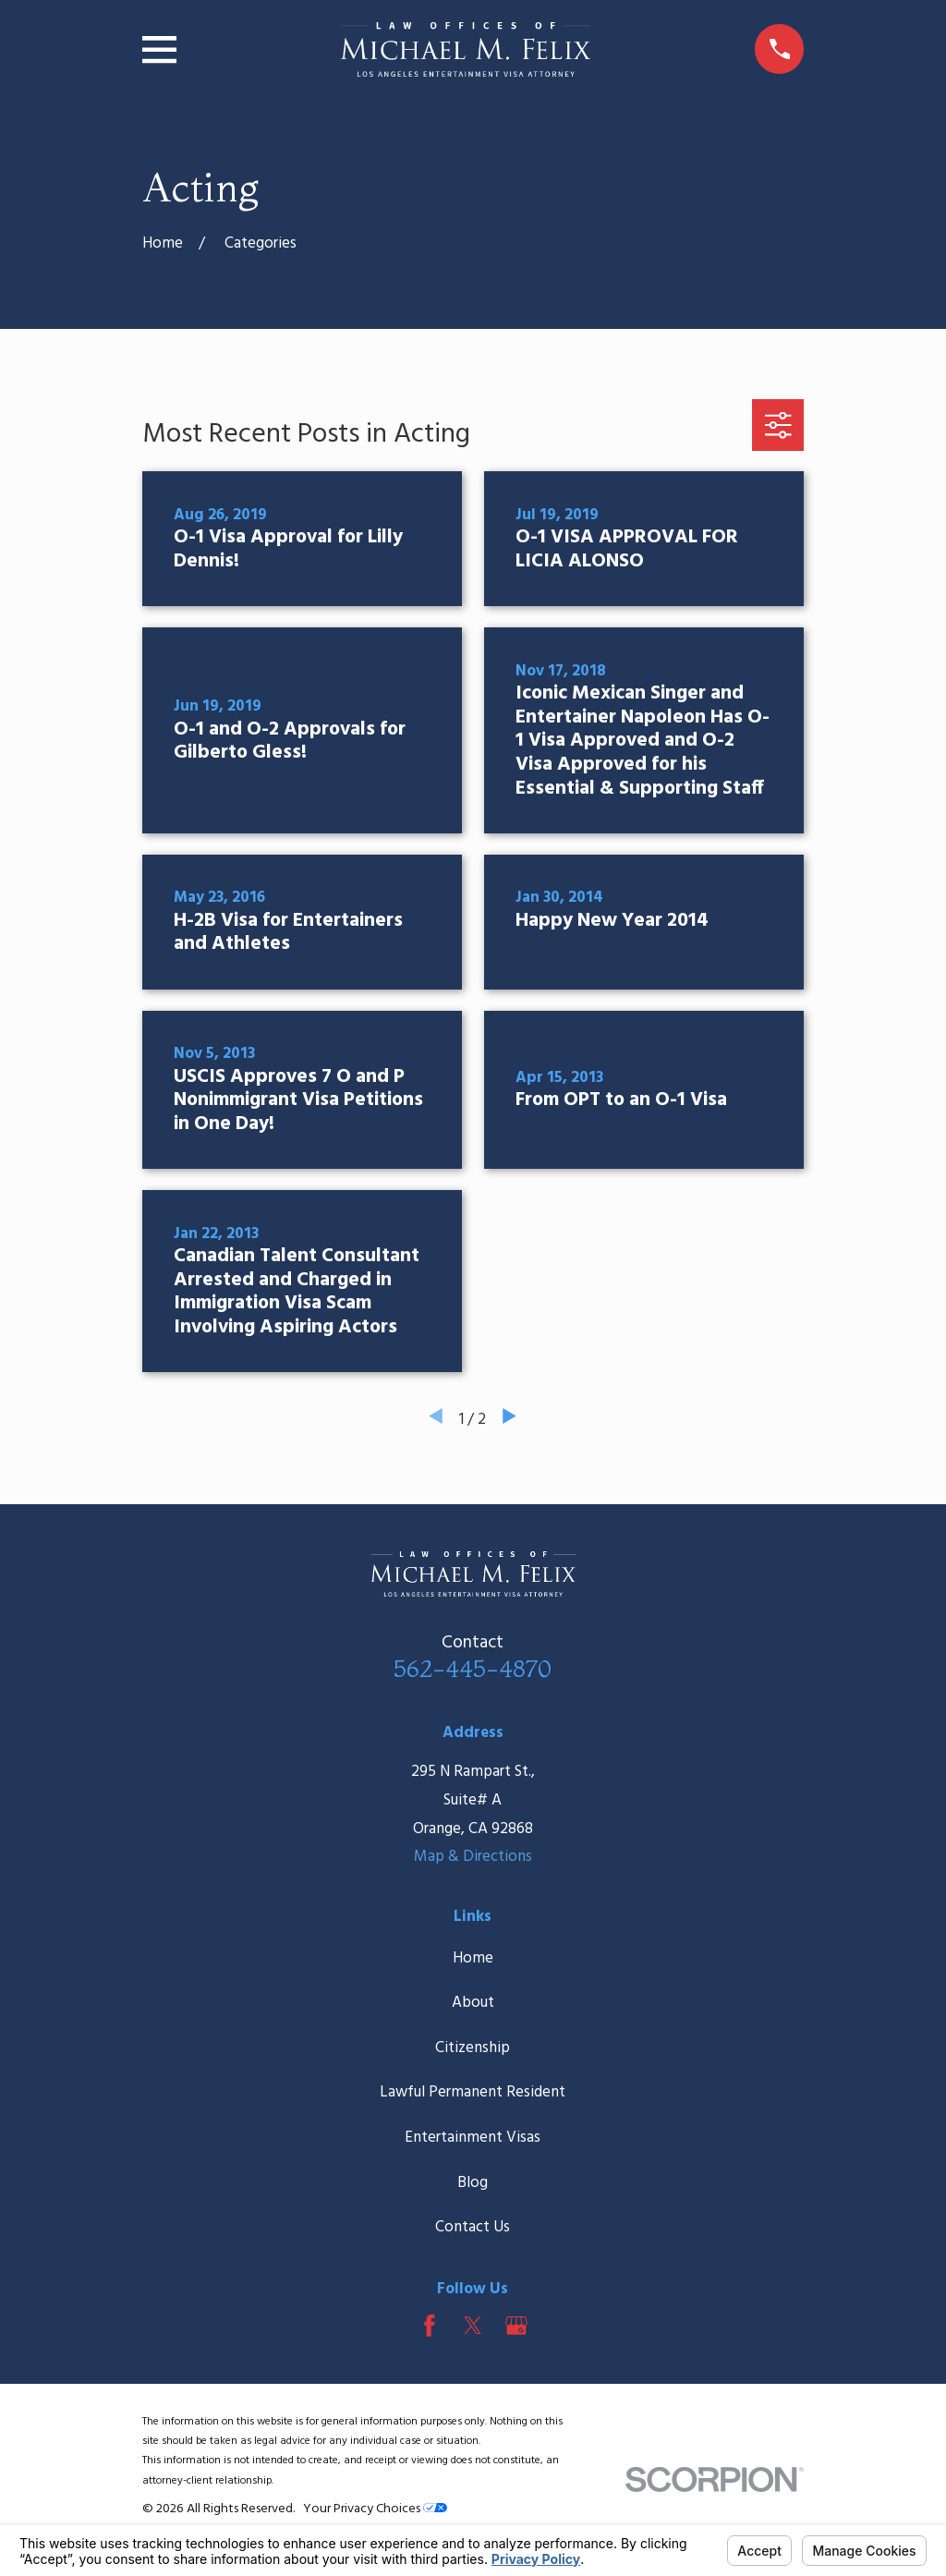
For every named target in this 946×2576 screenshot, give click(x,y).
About (473, 2002)
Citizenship (472, 2047)
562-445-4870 (473, 1668)
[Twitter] (473, 2326)
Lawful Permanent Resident (472, 2092)
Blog (472, 2182)
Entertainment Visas (472, 2137)
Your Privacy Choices (375, 2509)
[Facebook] (429, 2326)
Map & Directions (473, 1856)
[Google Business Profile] (516, 2326)
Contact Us (472, 2227)
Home (473, 1958)
